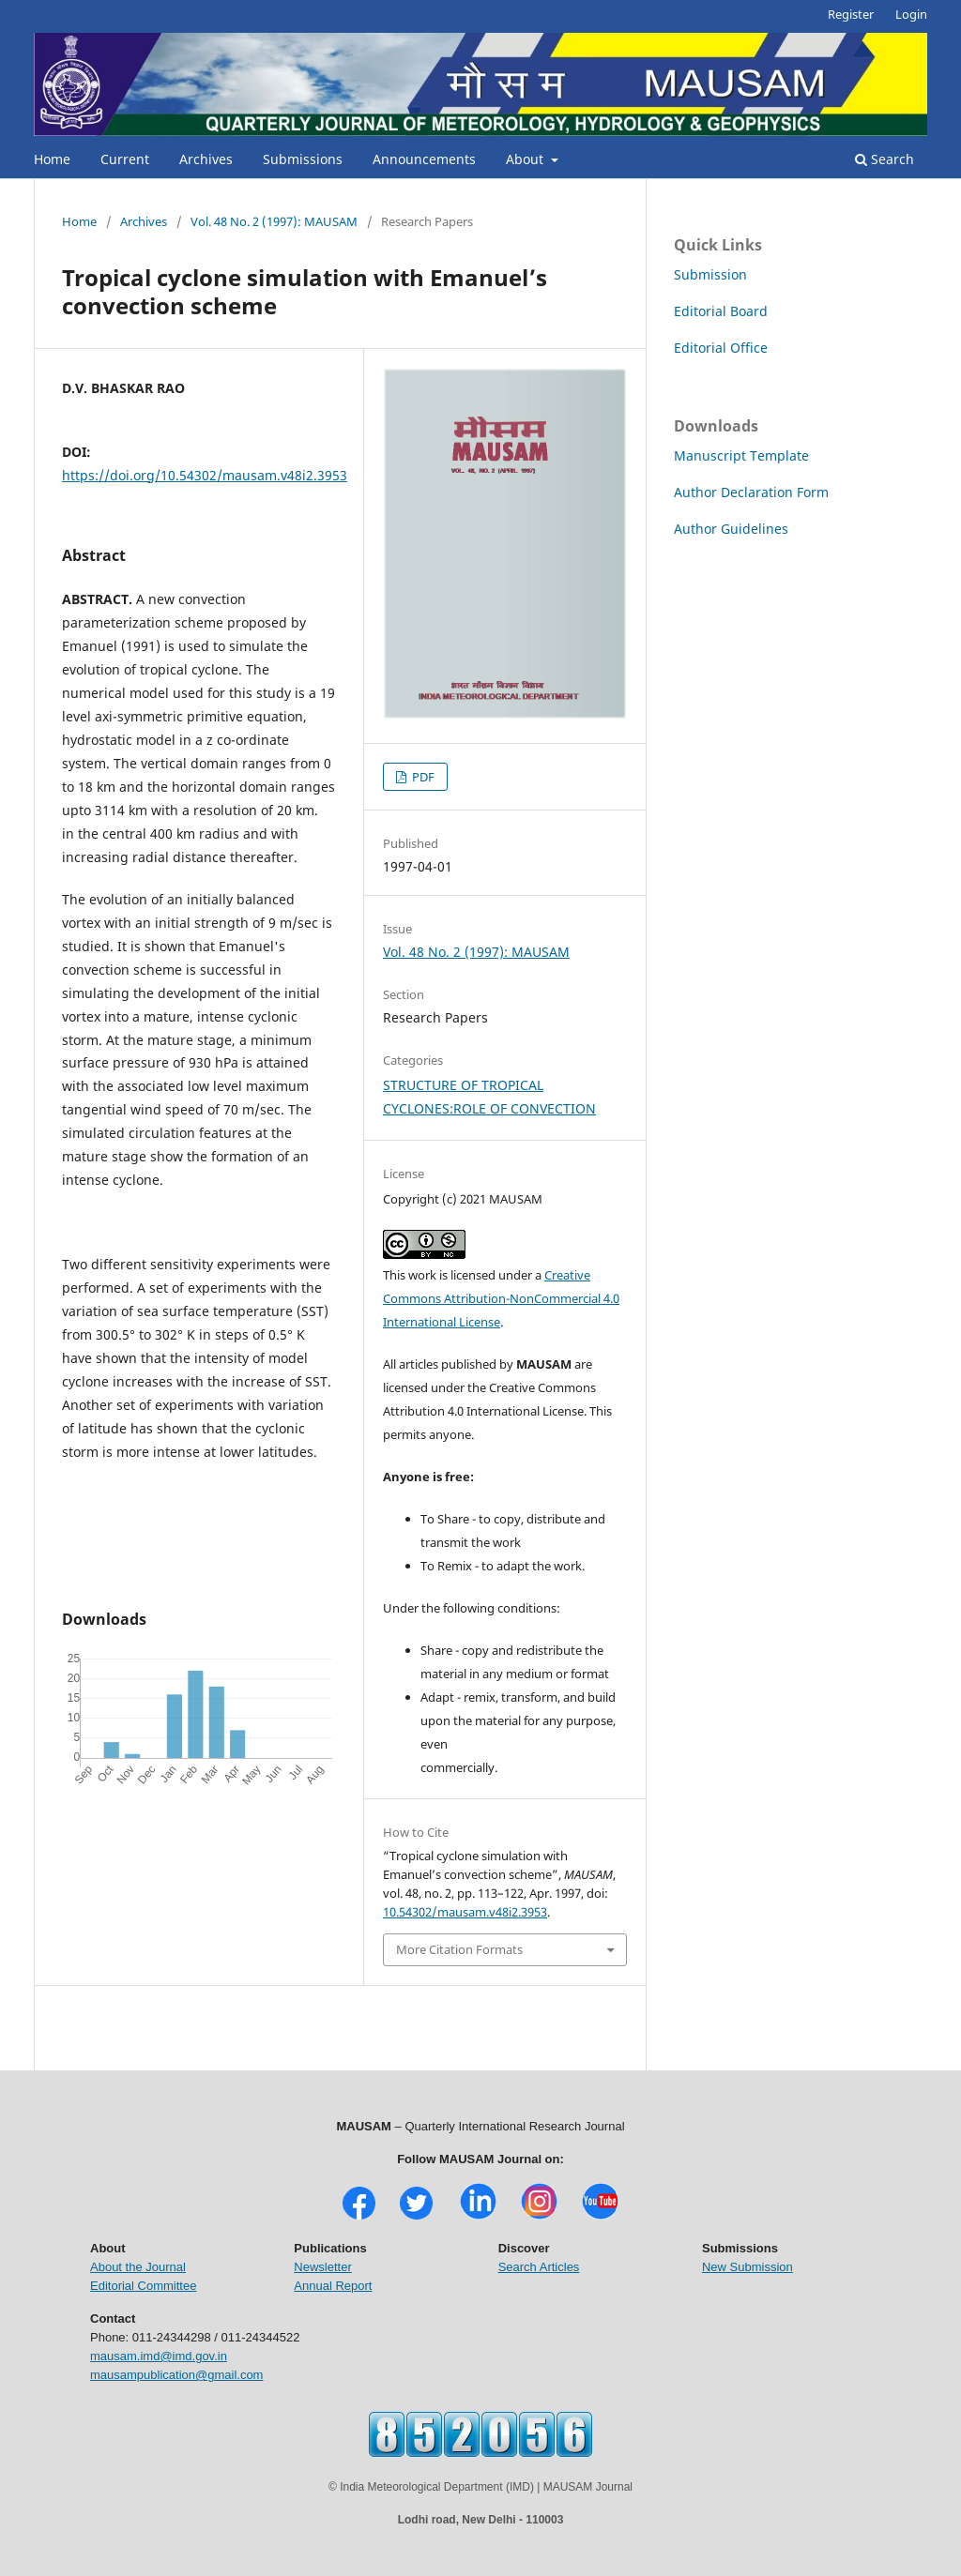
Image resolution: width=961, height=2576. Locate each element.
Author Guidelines (731, 529)
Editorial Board (721, 311)
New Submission (747, 2267)
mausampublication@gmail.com (176, 2375)
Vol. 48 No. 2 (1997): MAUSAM (274, 221)
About (526, 159)
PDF (422, 776)
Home (52, 159)
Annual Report (333, 2286)
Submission (710, 274)
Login (911, 14)
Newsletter (322, 2267)
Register (851, 14)
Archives (206, 159)
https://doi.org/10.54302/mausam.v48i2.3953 (204, 475)
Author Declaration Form (751, 492)
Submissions (303, 159)
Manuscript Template (741, 455)
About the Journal (138, 2267)
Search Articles (539, 2267)
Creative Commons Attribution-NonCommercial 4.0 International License (501, 1298)
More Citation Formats (459, 1949)
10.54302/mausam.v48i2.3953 (465, 1911)
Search (884, 159)
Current (124, 159)
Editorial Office (721, 347)
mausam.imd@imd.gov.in (158, 2356)
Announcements (424, 159)
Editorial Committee (143, 2286)
